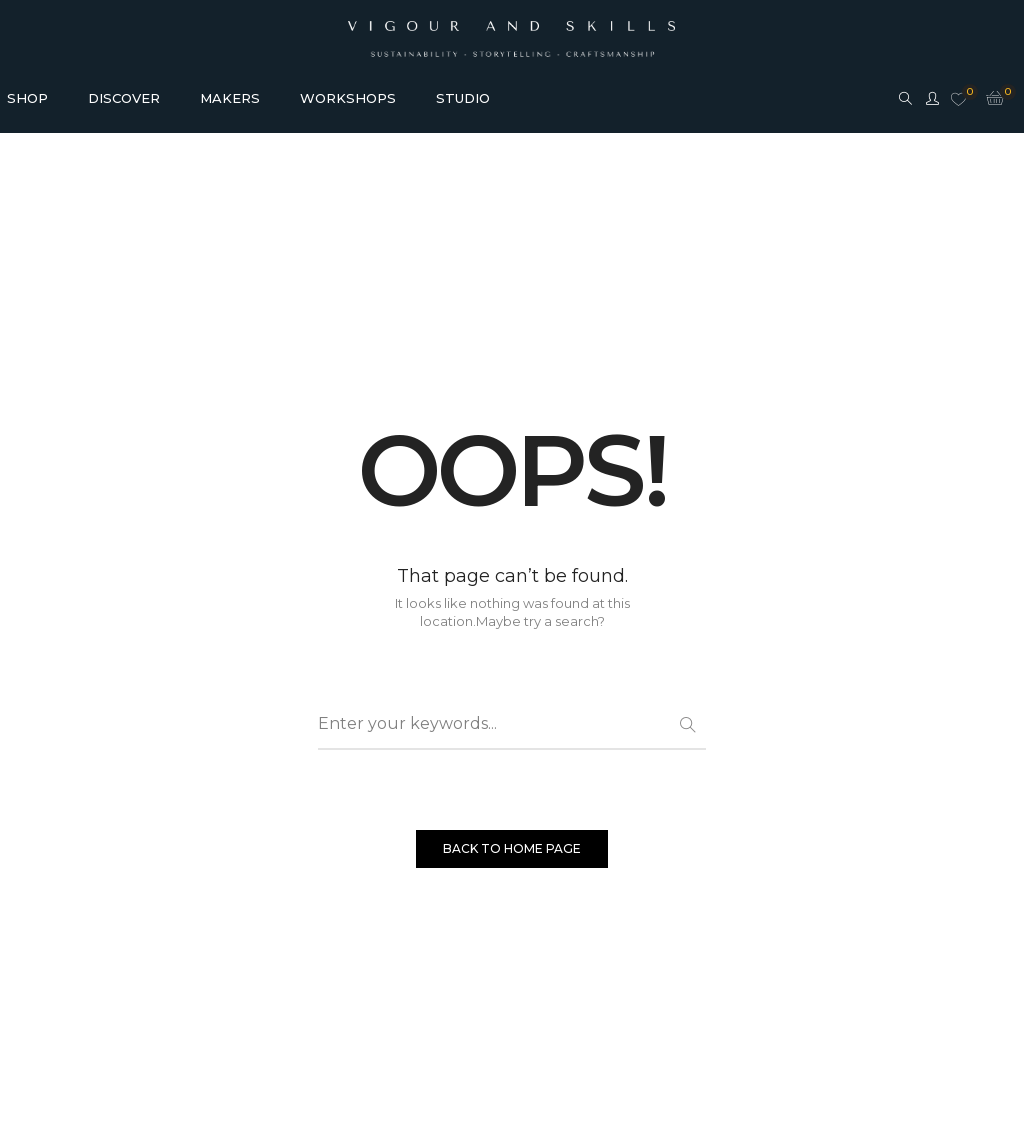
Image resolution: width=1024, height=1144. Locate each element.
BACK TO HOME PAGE (512, 848)
